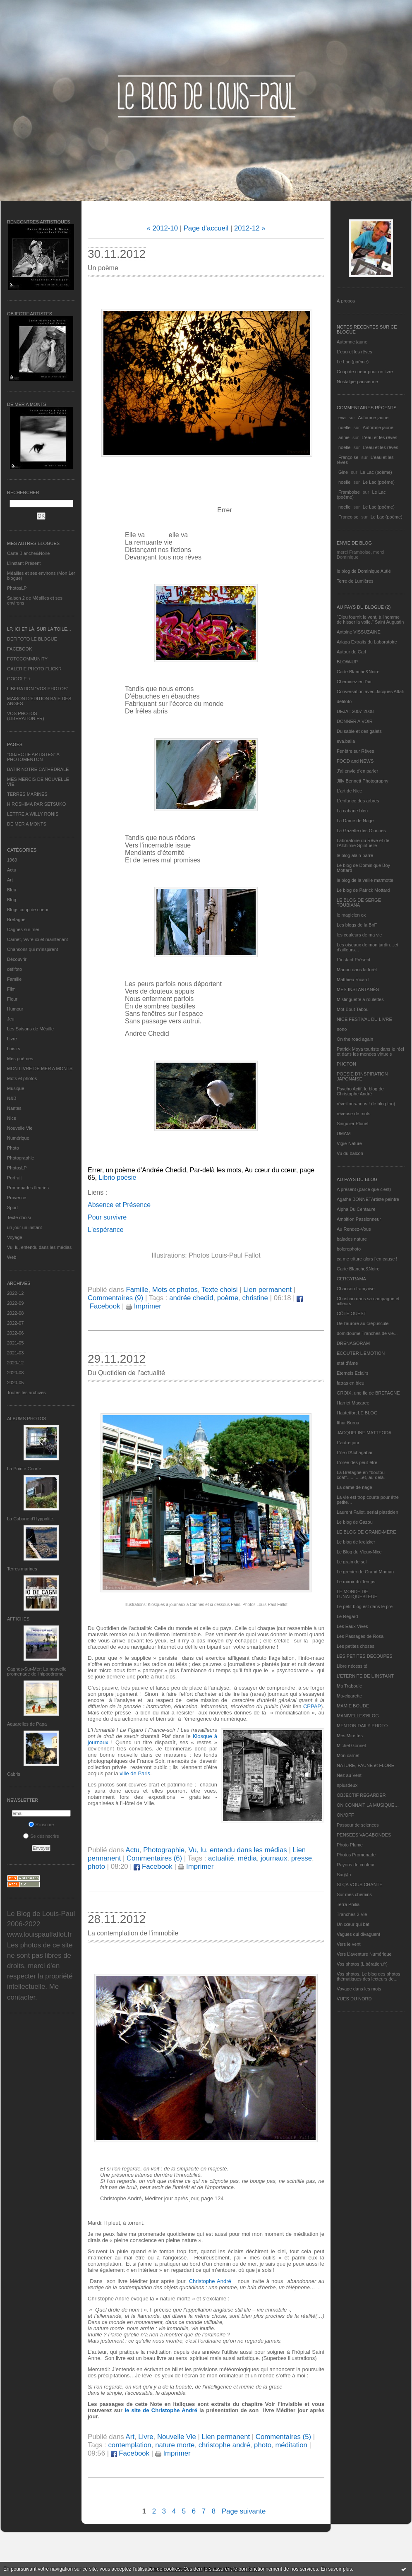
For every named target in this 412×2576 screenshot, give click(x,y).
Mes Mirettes (350, 1735)
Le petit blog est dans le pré (365, 1606)
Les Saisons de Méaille (30, 1028)
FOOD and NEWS (355, 761)
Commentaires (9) (115, 1298)
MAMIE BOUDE (353, 1705)
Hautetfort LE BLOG (357, 1412)
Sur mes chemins (354, 1894)
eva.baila (346, 741)
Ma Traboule (349, 1685)
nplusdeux (347, 1785)
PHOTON (346, 1063)
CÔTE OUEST (351, 1313)
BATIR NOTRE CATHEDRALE (38, 769)
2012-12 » (250, 228)
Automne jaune (352, 341)
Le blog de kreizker (356, 1541)
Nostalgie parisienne (357, 381)
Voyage (14, 1237)
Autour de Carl (351, 651)
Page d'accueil (206, 228)
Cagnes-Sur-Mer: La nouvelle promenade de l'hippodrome (37, 1671)
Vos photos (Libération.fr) (362, 1963)
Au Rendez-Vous (354, 1229)
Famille (14, 979)
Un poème (103, 267)
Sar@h (344, 1874)
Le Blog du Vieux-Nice (359, 1551)
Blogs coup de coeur (27, 909)
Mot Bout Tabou (353, 1009)
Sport (12, 1207)
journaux (274, 1858)
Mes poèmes (20, 1058)
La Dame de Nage (355, 820)
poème (227, 1298)
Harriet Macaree (353, 1402)
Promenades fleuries (28, 1187)
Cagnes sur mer (23, 929)
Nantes (14, 1108)
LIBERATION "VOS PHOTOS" (37, 688)
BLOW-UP (347, 661)
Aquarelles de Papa (27, 1723)
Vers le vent (348, 1944)
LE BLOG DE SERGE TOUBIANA (359, 902)
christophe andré (224, 2445)
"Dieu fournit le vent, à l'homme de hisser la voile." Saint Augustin (370, 619)
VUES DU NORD (354, 1998)
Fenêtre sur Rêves (355, 751)
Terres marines (22, 1568)
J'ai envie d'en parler (357, 770)
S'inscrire (41, 1824)
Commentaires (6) (154, 1858)
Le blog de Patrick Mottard (363, 890)
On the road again (355, 1039)
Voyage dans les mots (359, 1988)
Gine (343, 472)
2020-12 (15, 1362)
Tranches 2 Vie (352, 1914)
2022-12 (15, 1293)
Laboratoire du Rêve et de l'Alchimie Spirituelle (363, 843)
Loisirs (13, 1048)
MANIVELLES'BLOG (358, 1715)
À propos (346, 300)
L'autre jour (348, 1442)
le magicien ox (351, 914)
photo (96, 1866)
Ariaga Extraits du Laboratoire (367, 641)
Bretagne (16, 919)
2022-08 (15, 1313)
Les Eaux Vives (352, 1626)
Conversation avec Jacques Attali (370, 691)
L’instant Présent (24, 563)
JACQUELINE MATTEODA (364, 1432)
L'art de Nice (349, 790)
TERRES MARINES (27, 794)
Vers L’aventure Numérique (364, 1954)
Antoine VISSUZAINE (359, 631)
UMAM (344, 1133)
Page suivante (244, 2511)
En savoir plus (336, 2569)
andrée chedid (191, 1298)
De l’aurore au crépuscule (362, 1323)
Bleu (11, 889)
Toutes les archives (26, 1392)
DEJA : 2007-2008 (355, 711)
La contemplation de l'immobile (133, 1933)
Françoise (348, 457)
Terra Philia (348, 1904)
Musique (15, 1088)
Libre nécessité (352, 1666)
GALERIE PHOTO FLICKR (34, 668)
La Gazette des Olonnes (361, 830)
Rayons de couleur (356, 1864)
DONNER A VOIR (355, 721)
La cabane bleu (352, 810)
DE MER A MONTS (26, 823)
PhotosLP (17, 588)
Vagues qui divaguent (358, 1934)
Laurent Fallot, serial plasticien (367, 1512)
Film (11, 989)
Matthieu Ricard (353, 979)
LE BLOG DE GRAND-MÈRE (366, 1531)
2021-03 (15, 1352)
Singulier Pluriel (352, 1123)
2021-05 (15, 1342)
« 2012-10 (162, 228)
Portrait (14, 1177)
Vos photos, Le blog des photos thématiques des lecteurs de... (368, 1976)
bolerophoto (349, 1248)
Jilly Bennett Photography (362, 780)
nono (342, 1029)
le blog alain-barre (355, 855)
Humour (15, 1008)
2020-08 (15, 1372)
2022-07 (15, 1322)
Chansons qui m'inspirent (32, 949)
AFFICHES (18, 1618)
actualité (221, 1858)
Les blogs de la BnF (357, 924)
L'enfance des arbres (358, 800)
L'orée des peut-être (357, 1462)
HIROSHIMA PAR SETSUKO (36, 804)
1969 (12, 859)
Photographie (20, 1157)
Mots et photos (22, 1078)
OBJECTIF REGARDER (361, 1795)
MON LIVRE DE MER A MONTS (39, 1068)
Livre (12, 1038)
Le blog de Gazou (355, 1522)
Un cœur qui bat (353, 1924)
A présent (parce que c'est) (364, 1189)
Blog (11, 899)
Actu (11, 869)
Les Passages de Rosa (360, 1636)
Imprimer (143, 1306)
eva (342, 417)
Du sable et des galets (359, 731)
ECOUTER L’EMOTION (361, 1353)
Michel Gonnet (351, 1745)
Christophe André (211, 2281)
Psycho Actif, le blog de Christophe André (360, 1091)
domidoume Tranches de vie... (367, 1333)
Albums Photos (26, 1418)
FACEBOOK (19, 648)
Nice (11, 1118)
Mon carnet (348, 1755)
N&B (12, 1098)
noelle (344, 427)
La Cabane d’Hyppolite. (30, 1518)
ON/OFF (345, 1815)
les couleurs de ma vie (359, 934)
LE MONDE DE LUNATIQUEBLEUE (357, 1594)
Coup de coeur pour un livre (365, 371)
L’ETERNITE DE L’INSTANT (365, 1675)
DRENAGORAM (353, 1343)
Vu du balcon (350, 1153)
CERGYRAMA (351, 1278)
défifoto (14, 969)
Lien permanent (267, 1290)
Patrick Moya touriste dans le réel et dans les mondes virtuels (370, 1051)
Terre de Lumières (355, 581)
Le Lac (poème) (353, 361)
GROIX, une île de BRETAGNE (368, 1392)
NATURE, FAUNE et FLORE (365, 1765)
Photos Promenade (356, 1854)
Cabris (13, 1774)
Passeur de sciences (358, 1824)
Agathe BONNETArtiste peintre (368, 1199)
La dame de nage (354, 1487)
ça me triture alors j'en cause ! (367, 1258)
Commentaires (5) (283, 2437)
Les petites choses (355, 1646)
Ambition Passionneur (359, 1219)
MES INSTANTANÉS (358, 989)
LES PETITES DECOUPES (364, 1656)
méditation (291, 2445)
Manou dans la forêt (357, 969)
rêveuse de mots (353, 1113)
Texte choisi (19, 1217)
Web (11, 1257)
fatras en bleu (350, 1382)
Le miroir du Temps (356, 1581)
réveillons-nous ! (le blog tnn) (366, 1103)
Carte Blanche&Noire (28, 553)
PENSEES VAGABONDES (364, 1834)
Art (10, 879)
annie (344, 437)
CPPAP (312, 1706)
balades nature (352, 1238)
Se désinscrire (41, 1836)
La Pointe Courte (24, 1468)
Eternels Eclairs (352, 1373)
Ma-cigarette (349, 1695)
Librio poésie (116, 1177)
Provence (16, 1197)
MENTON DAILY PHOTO (362, 1725)
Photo (13, 1147)
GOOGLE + (19, 678)
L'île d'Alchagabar (355, 1452)
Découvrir (16, 959)
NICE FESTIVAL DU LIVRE (364, 1019)
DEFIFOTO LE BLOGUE (32, 638)
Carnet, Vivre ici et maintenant (37, 939)
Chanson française (356, 1288)
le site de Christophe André (161, 2410)
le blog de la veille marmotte (365, 880)
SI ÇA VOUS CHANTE (360, 1884)
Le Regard (347, 1616)
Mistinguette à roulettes (360, 999)
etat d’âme (347, 1363)
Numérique (18, 1138)
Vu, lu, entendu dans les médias (39, 1247)
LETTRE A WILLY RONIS (32, 813)
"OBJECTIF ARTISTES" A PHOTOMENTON (33, 757)
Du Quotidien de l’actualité (126, 1372)
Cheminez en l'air (354, 681)
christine (255, 1298)
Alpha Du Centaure (356, 1209)
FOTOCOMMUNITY (27, 658)
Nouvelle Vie (20, 1128)
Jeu (10, 1018)
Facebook (153, 1866)
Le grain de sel (351, 1561)
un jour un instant (24, 1227)
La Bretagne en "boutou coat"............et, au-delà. (361, 1475)
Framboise (349, 492)
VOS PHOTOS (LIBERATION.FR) (25, 716)
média (247, 1858)
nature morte (174, 2445)
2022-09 (15, 1303)
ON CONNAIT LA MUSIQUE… (368, 1805)
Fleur (12, 998)
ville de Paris (135, 1773)
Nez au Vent (349, 1775)
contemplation (129, 2445)
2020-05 (15, 1382)
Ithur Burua (348, 1422)
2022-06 (15, 1332)
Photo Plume (350, 1844)
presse (301, 1858)
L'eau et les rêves (354, 351)
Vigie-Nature (349, 1143)
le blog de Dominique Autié (364, 571)
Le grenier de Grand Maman (365, 1571)
